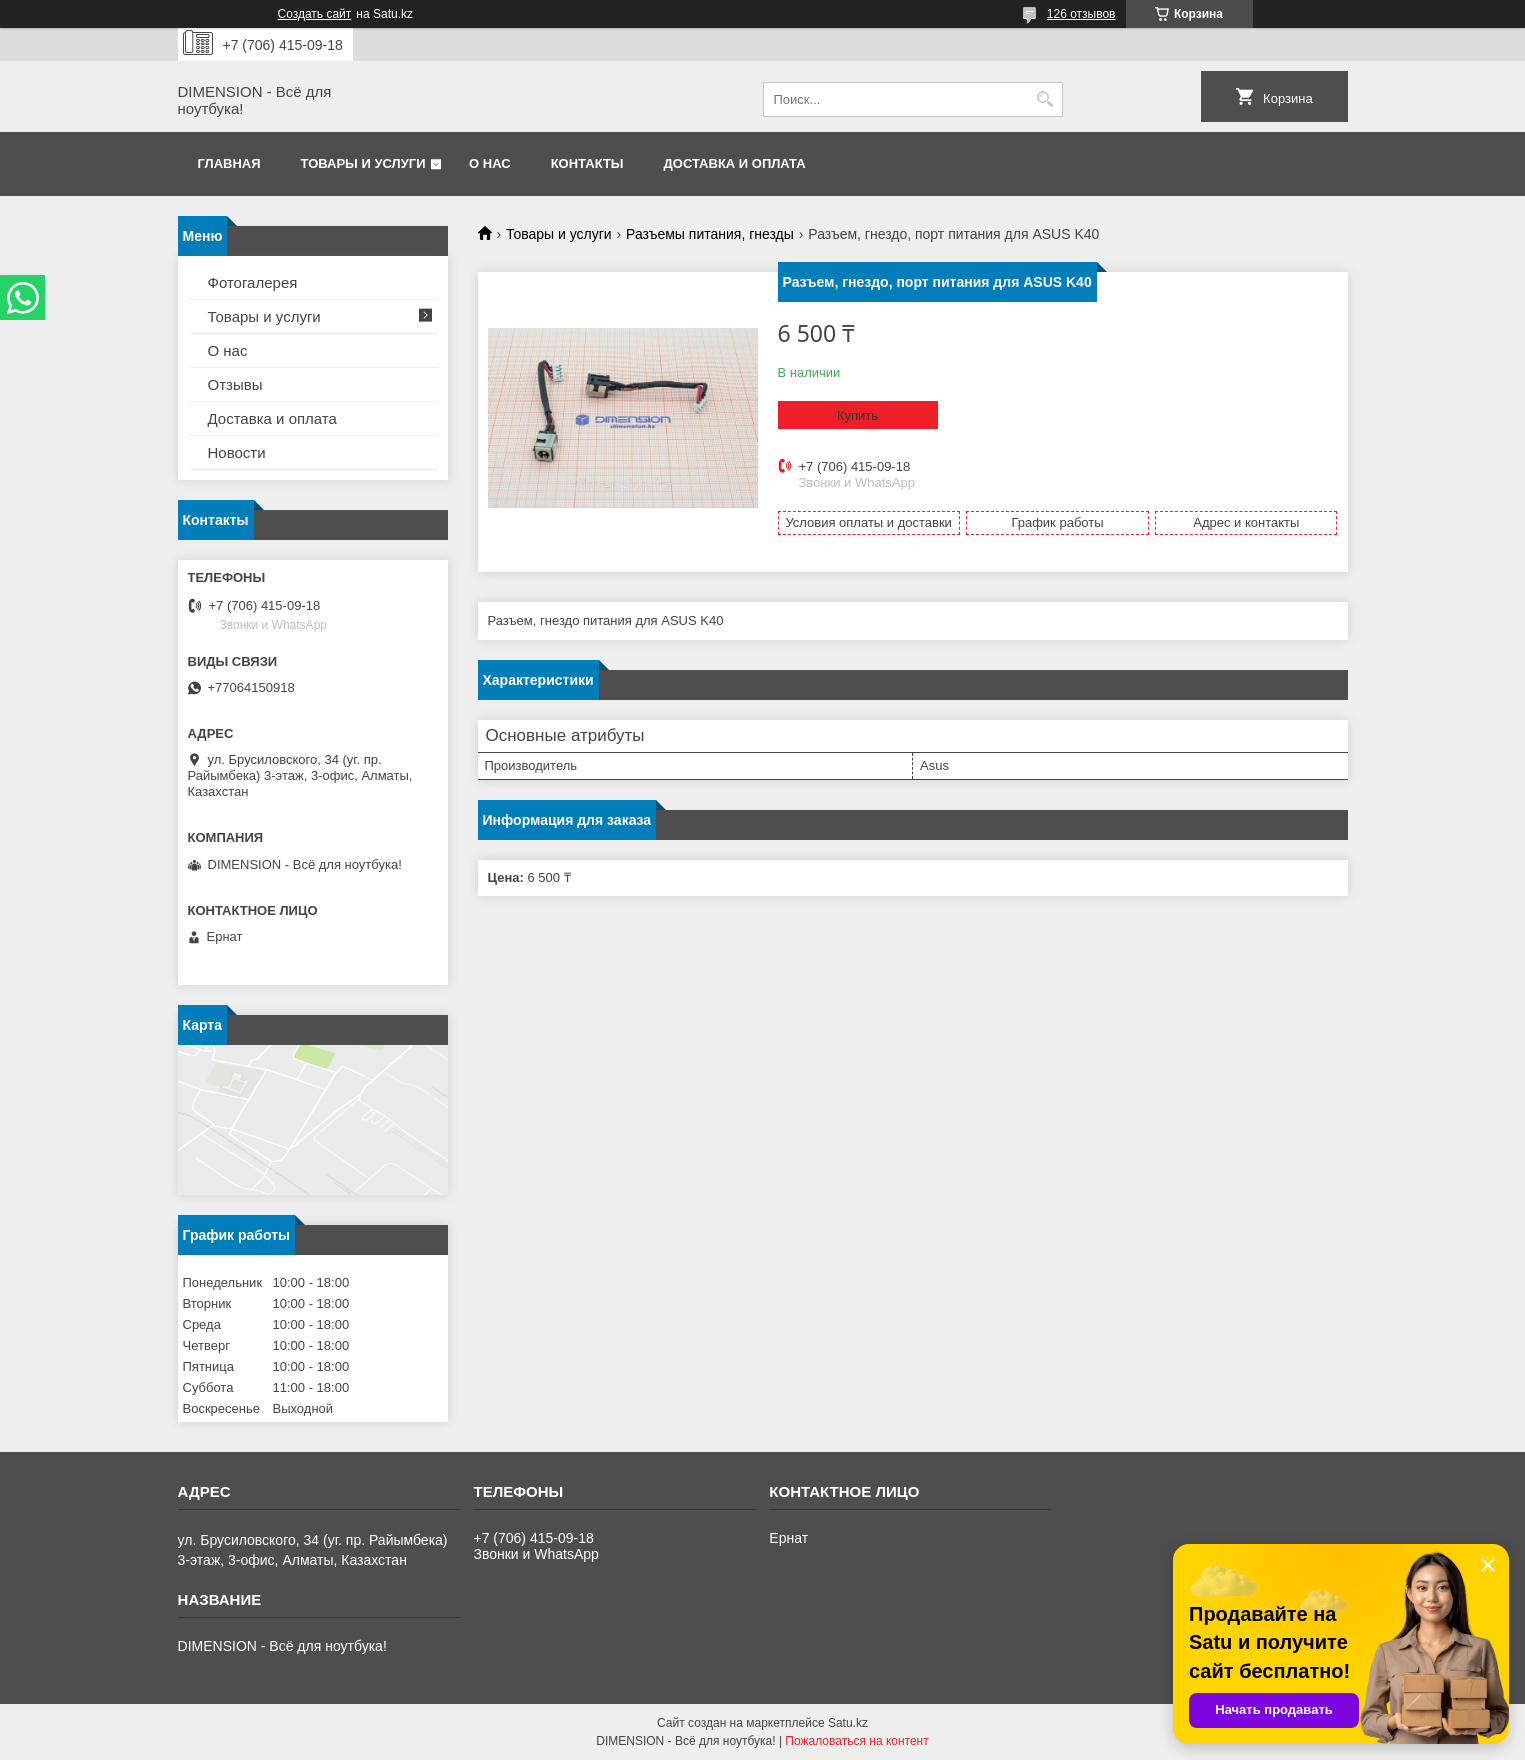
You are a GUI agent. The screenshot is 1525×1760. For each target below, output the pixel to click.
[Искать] (1045, 99)
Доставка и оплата (735, 163)
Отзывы (235, 384)
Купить (857, 415)
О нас (490, 163)
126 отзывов (1081, 14)
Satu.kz (848, 1723)
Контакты (587, 163)
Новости (237, 452)
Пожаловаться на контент (856, 1741)
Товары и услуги (363, 163)
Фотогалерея (253, 282)
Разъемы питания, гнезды (710, 234)
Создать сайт (315, 14)
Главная (229, 163)
